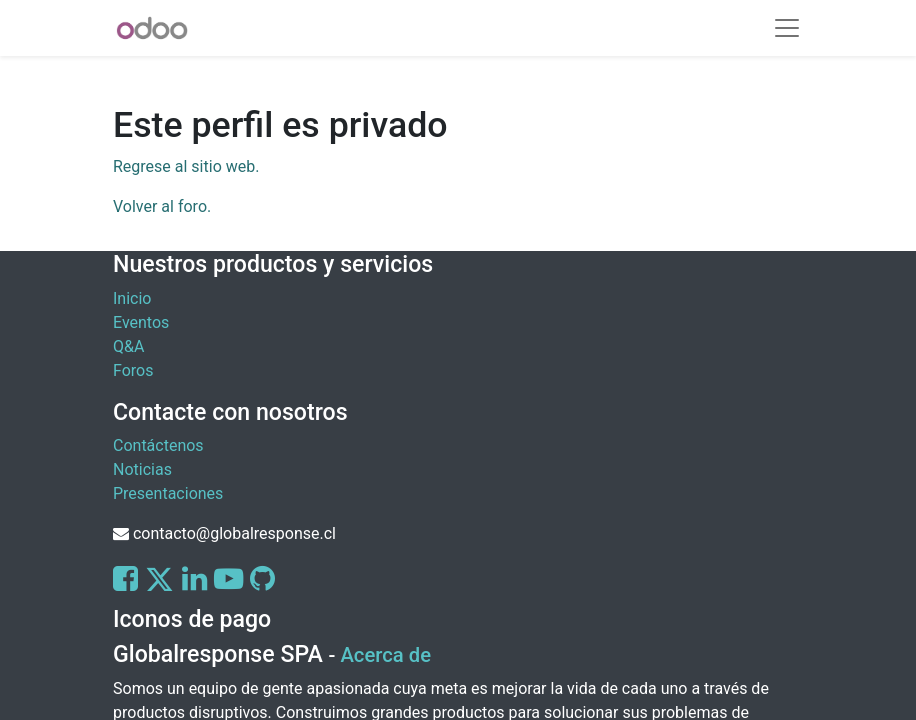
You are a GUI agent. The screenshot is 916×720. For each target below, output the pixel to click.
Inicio (132, 298)
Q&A (128, 346)
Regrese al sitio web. (186, 166)
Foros (133, 370)
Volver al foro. (162, 206)
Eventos (141, 322)
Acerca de (385, 655)
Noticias (142, 469)
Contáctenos (158, 445)
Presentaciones (168, 493)
